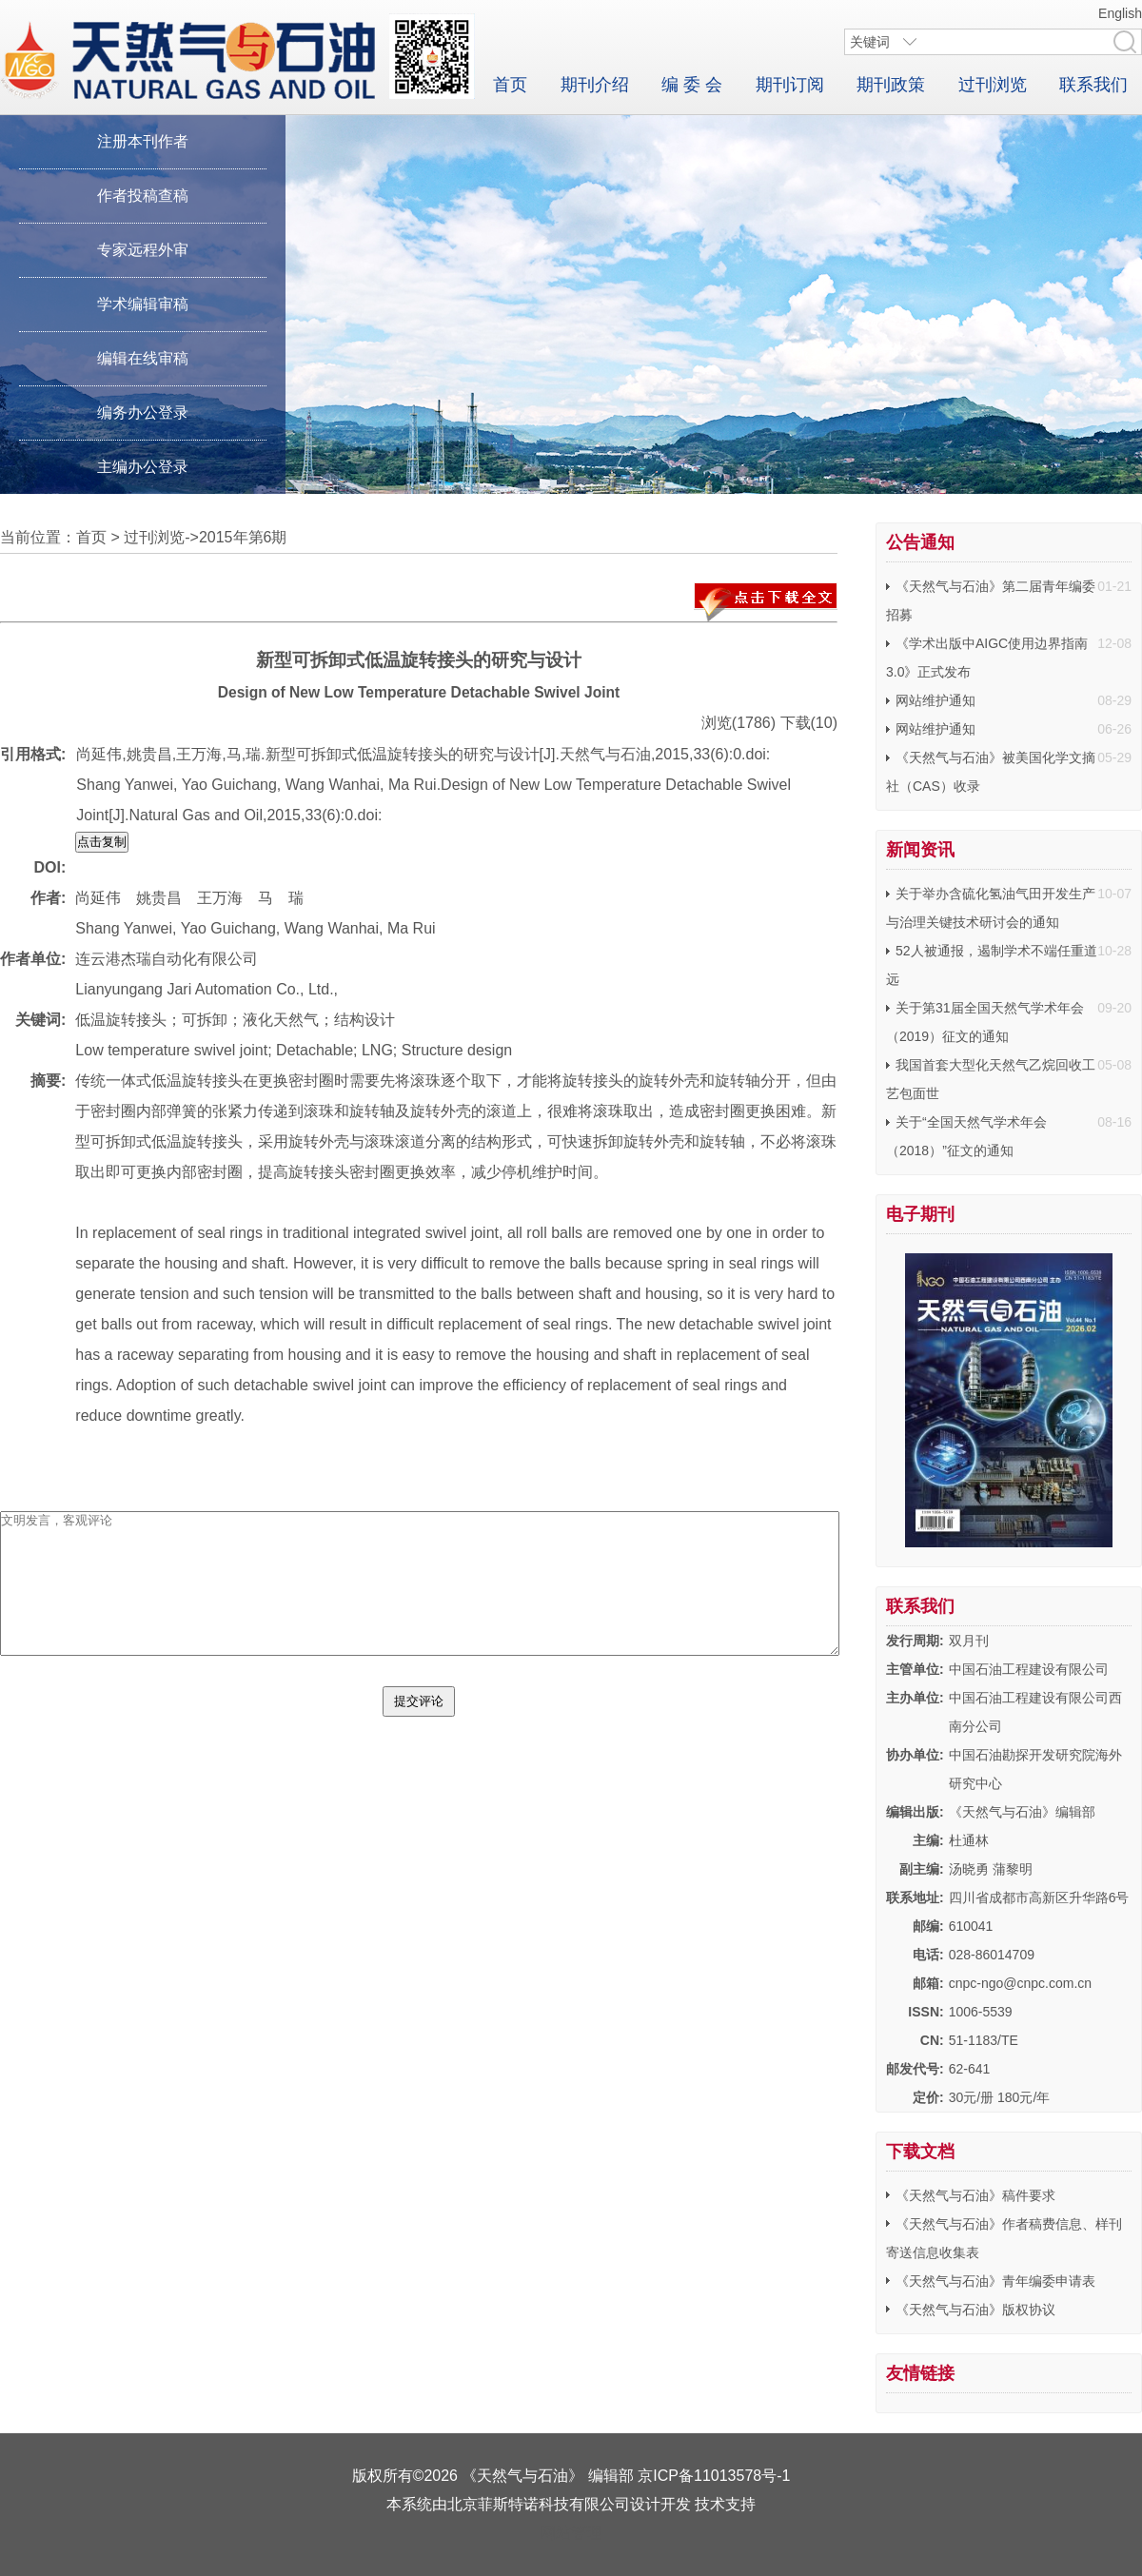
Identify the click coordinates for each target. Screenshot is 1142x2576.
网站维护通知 (935, 700)
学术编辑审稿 (142, 304)
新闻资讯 (920, 849)
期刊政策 (890, 84)
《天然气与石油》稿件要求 (975, 2195)
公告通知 (920, 542)
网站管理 (571, 2533)
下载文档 (920, 2151)
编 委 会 (691, 84)
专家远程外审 (142, 250)
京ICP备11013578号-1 (714, 2476)
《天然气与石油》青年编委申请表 (995, 2281)
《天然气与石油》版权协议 (975, 2309)
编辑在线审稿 (142, 358)
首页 (510, 84)
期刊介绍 (595, 84)
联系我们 (1093, 84)
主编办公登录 (142, 467)
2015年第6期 (243, 537)
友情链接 (920, 2373)
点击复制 (102, 842)
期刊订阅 (790, 84)
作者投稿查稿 (142, 195)
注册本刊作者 (142, 141)
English (1120, 13)
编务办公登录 (142, 412)
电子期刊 (920, 1214)
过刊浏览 (992, 84)
